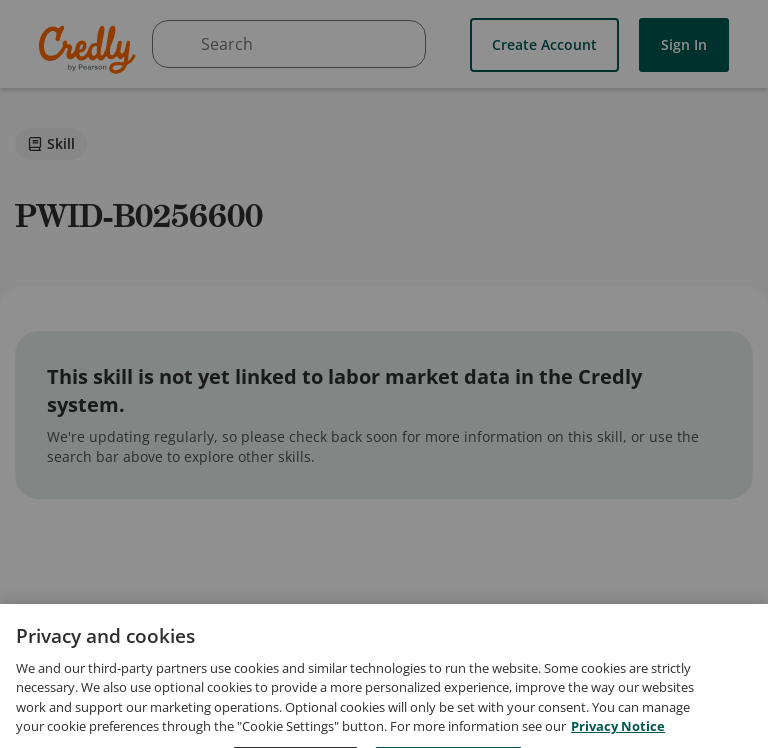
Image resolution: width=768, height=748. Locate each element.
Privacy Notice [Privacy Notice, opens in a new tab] (618, 738)
